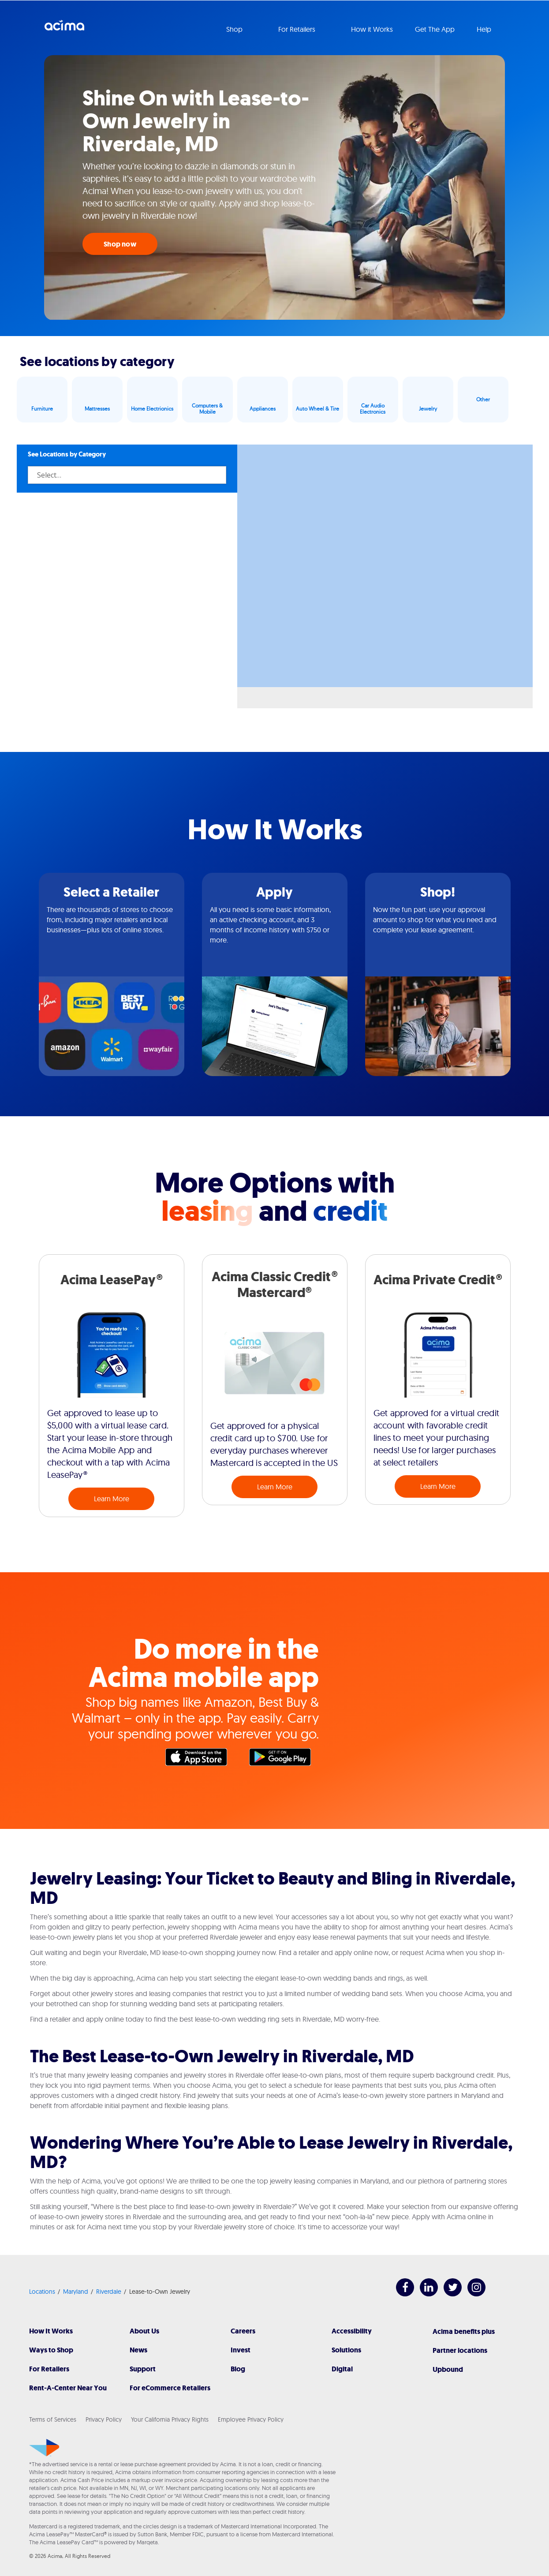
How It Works (51, 2331)
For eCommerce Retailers (170, 2388)
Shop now (120, 244)
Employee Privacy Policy (251, 2419)
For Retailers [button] (297, 29)
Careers (243, 2331)
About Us (144, 2331)
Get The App (435, 29)
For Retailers (49, 2369)
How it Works (372, 29)
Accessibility (352, 2331)
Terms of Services (52, 2419)
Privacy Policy (104, 2419)
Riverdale (108, 2292)
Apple (200, 1759)
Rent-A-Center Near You (68, 2388)
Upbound (448, 2369)
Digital (342, 2369)
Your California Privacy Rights (170, 2419)
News (138, 2350)
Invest (240, 2350)
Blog (238, 2369)
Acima (64, 28)
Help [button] (485, 29)
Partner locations (460, 2350)
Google (284, 1759)
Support (143, 2369)
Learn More (111, 1498)
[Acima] (44, 2447)
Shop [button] (235, 29)
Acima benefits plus (464, 2331)
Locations (42, 2292)
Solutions (346, 2350)
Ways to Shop (51, 2350)
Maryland (75, 2292)
